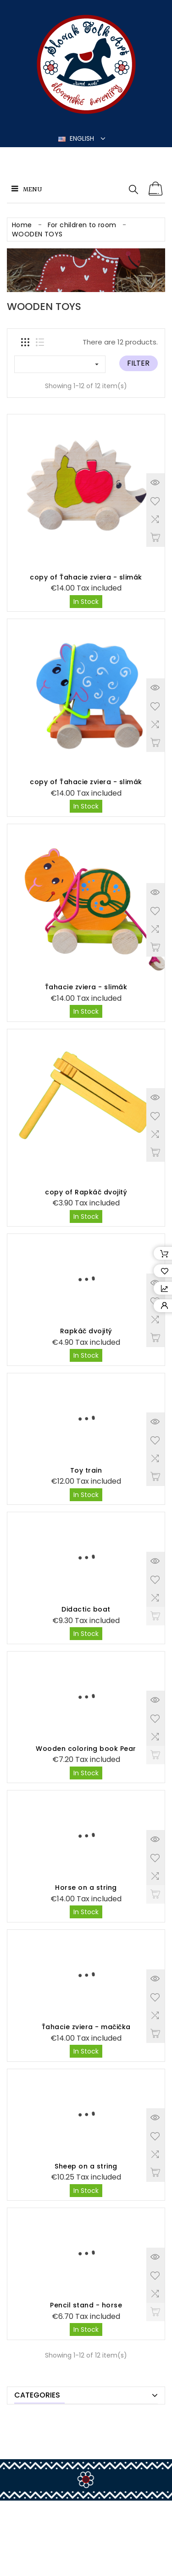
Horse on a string (86, 1887)
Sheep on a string (86, 2166)
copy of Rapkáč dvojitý (86, 1192)
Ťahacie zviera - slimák (86, 987)
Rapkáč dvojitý (86, 1331)
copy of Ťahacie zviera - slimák (86, 577)
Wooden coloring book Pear (86, 1748)
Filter (138, 363)
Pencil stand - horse (86, 2305)
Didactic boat (86, 1609)
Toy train (86, 1470)
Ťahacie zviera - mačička (86, 2026)
